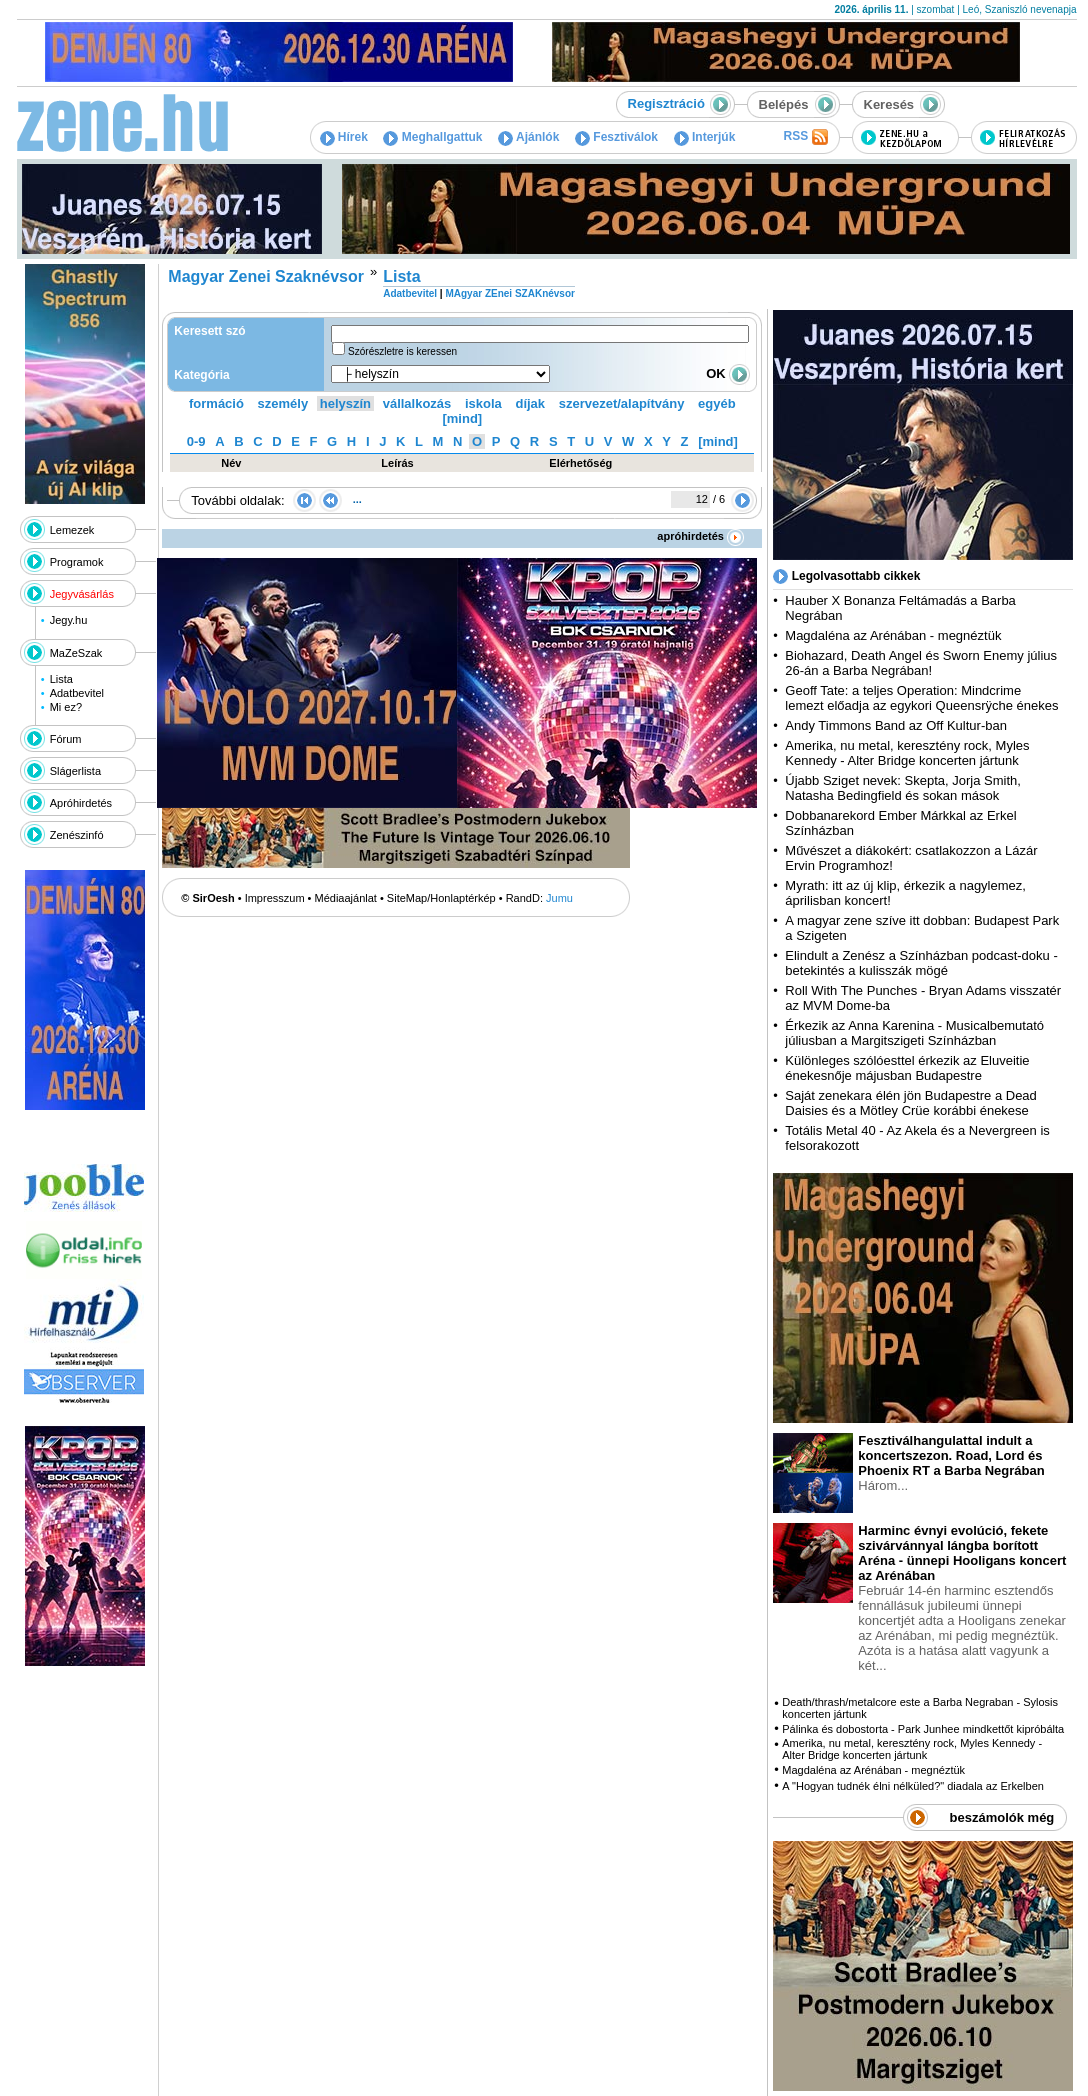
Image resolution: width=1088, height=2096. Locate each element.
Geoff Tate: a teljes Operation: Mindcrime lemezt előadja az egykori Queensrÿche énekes (921, 698)
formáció (216, 403)
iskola (483, 403)
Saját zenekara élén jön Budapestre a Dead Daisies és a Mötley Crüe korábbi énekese (911, 1103)
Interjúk (705, 137)
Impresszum (275, 898)
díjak (530, 403)
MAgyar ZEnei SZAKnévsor (509, 293)
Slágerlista (75, 771)
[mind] (462, 418)
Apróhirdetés (81, 803)
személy (283, 403)
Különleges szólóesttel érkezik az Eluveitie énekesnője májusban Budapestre (907, 1068)
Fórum (66, 739)
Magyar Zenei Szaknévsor (266, 276)
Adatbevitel (77, 693)
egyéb (717, 403)
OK (728, 373)
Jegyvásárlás (82, 594)
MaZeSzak (76, 653)
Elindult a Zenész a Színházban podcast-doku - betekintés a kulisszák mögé (921, 963)
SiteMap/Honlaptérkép (441, 898)
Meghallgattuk (432, 137)
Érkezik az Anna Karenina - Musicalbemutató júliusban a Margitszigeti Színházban (914, 1033)
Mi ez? (66, 707)
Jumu (559, 898)
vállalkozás (417, 403)
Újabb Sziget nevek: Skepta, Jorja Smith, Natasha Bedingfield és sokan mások (903, 788)
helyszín (345, 403)
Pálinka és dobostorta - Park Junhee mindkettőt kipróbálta (923, 1729)
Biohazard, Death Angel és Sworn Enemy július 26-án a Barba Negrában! (921, 663)
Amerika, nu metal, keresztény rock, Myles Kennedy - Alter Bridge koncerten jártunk (907, 753)
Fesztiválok (616, 137)
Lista (61, 679)
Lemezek (72, 530)
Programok (77, 562)
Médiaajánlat (346, 898)
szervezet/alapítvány (622, 403)
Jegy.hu (69, 620)
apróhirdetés (700, 536)
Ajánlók (528, 137)
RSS (805, 137)
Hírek (344, 137)
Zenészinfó (77, 835)
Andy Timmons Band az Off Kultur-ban (896, 725)
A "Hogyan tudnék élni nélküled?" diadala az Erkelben (913, 1786)
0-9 (196, 441)
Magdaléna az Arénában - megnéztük (893, 635)
